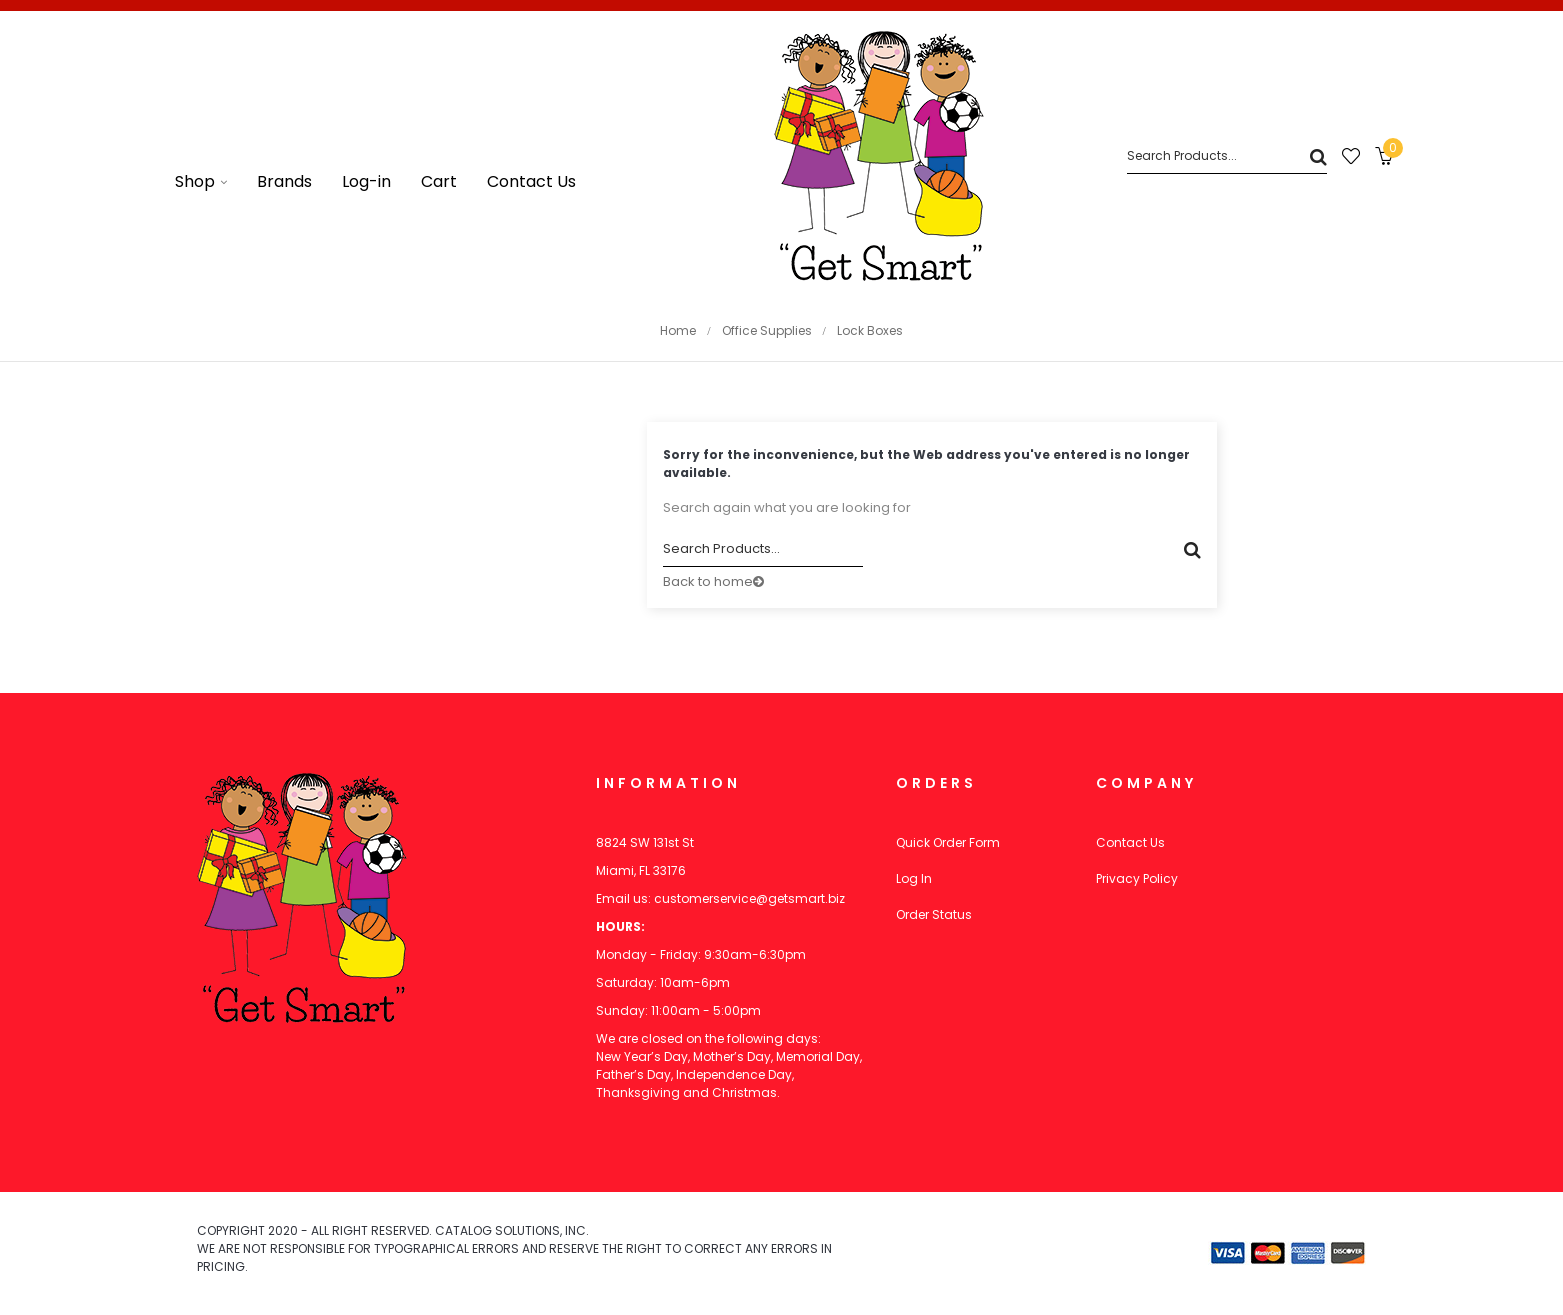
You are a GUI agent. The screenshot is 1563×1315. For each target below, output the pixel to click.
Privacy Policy (1137, 878)
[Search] (1227, 156)
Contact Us (1130, 842)
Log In (914, 878)
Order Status (934, 914)
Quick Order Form (948, 842)
